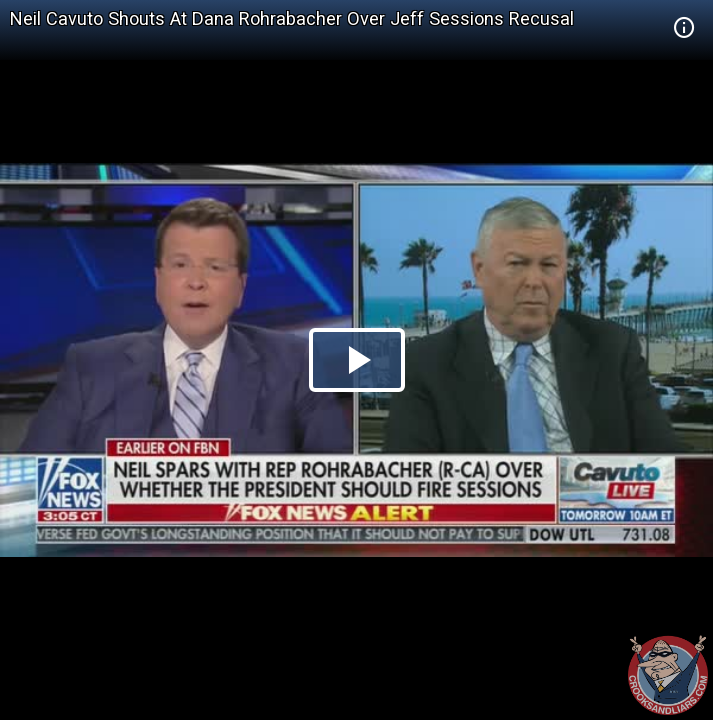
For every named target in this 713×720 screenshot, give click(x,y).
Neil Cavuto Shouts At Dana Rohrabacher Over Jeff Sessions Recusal (292, 18)
